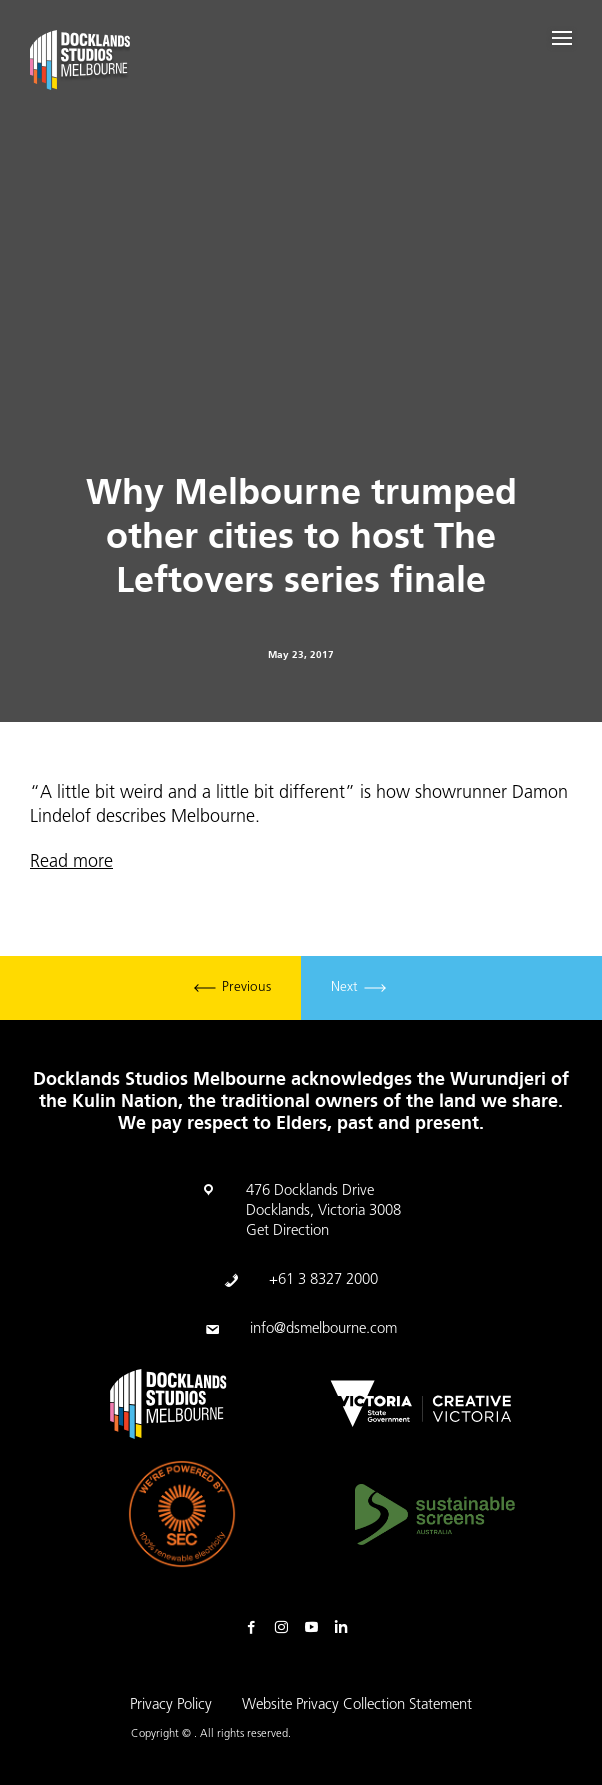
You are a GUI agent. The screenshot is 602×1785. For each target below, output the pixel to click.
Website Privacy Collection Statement (357, 1705)
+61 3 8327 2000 (323, 1280)
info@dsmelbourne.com (323, 1329)
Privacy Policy (171, 1705)
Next (358, 988)
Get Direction (287, 1231)
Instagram (286, 1628)
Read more (71, 862)
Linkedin (346, 1628)
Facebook (256, 1628)
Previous (232, 988)
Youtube (316, 1628)
